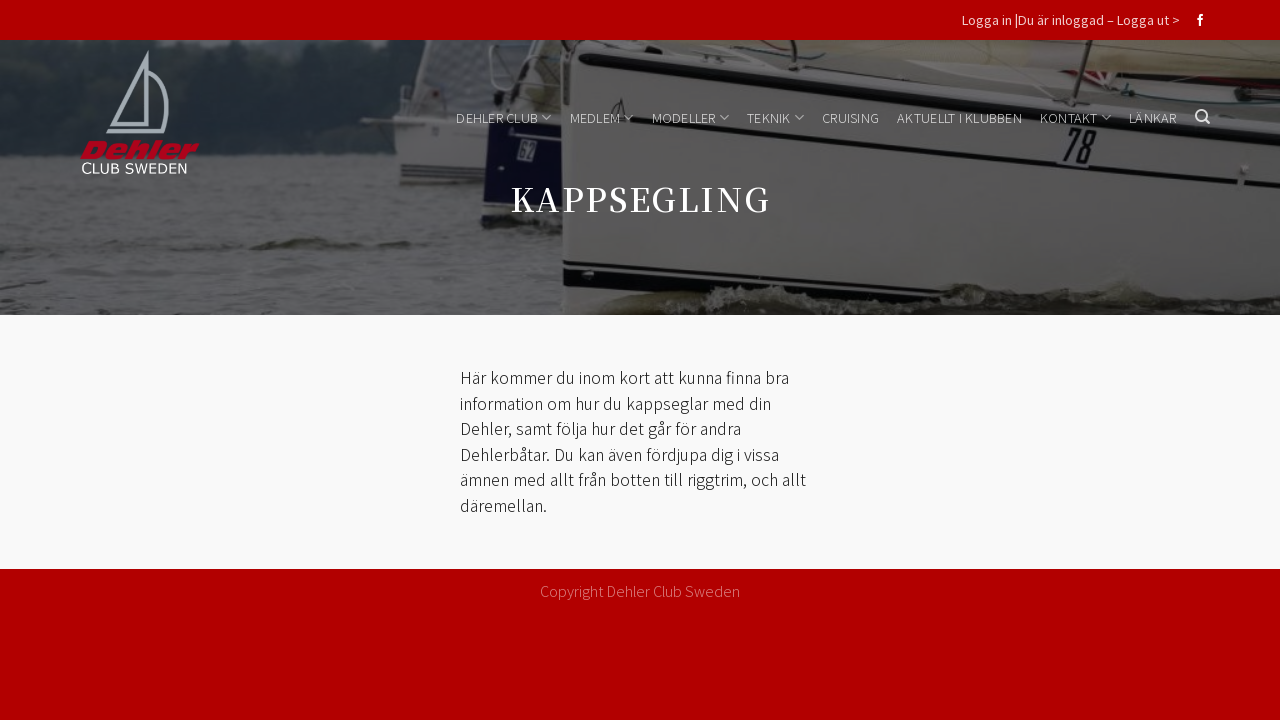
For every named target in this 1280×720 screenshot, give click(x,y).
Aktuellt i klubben (959, 117)
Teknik (775, 117)
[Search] (1202, 117)
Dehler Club (503, 117)
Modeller (691, 117)
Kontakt (1075, 117)
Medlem (602, 117)
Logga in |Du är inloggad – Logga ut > (1071, 19)
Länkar (1153, 117)
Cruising (850, 117)
